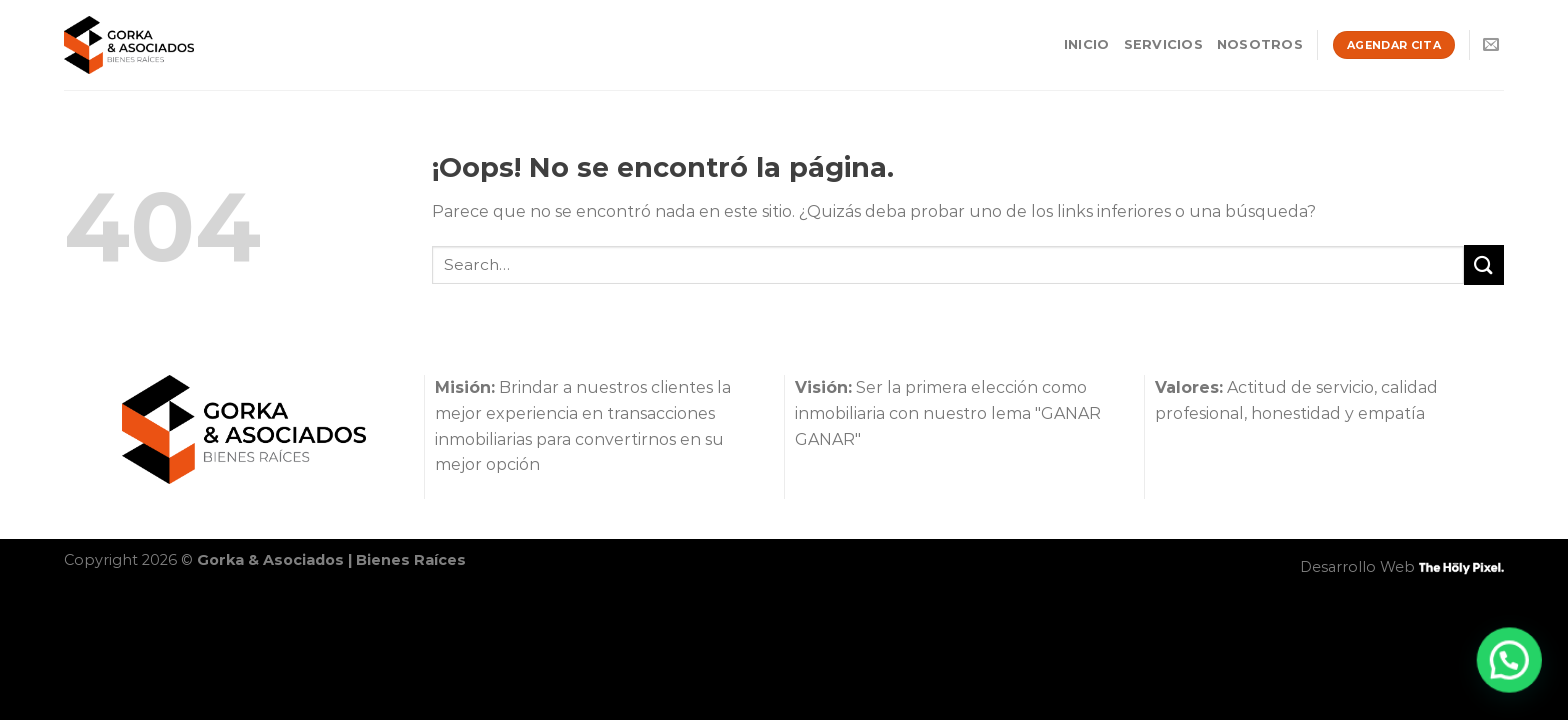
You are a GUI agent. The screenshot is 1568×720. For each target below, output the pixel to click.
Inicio (1087, 44)
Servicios (1163, 44)
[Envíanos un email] (1491, 45)
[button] (1512, 667)
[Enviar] (1484, 264)
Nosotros (1260, 44)
